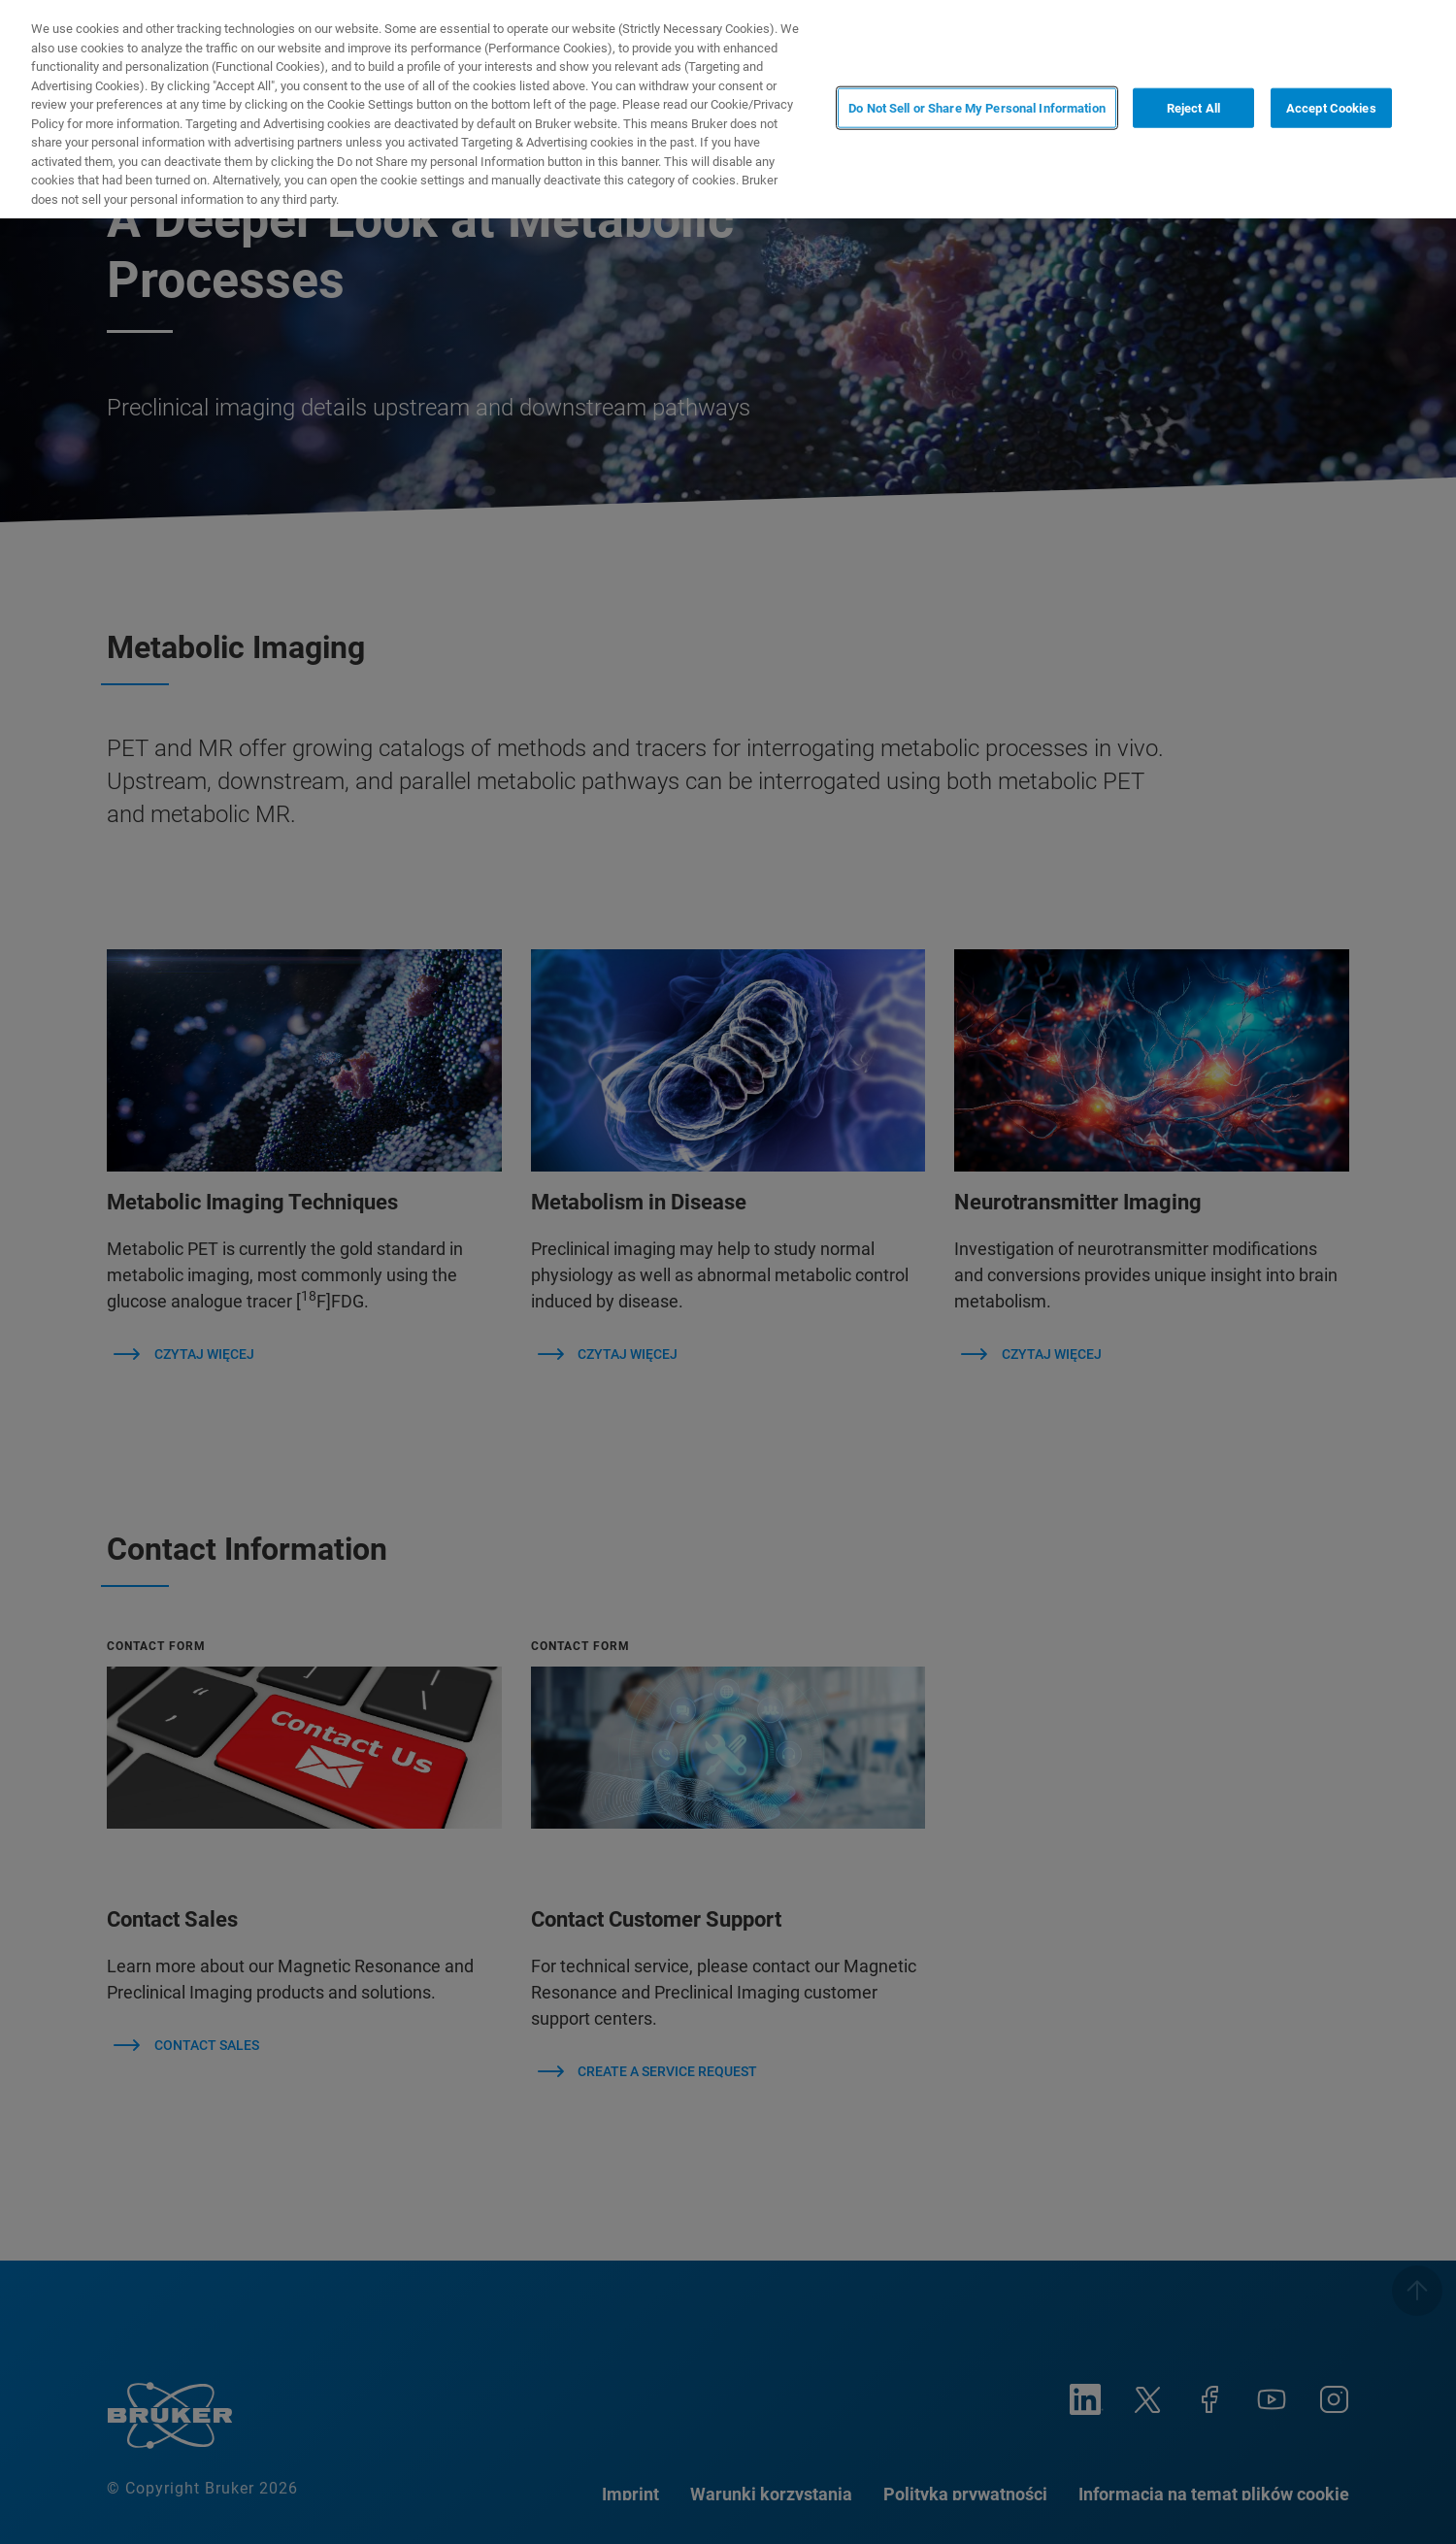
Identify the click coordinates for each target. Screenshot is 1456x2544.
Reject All (1193, 107)
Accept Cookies (1331, 107)
